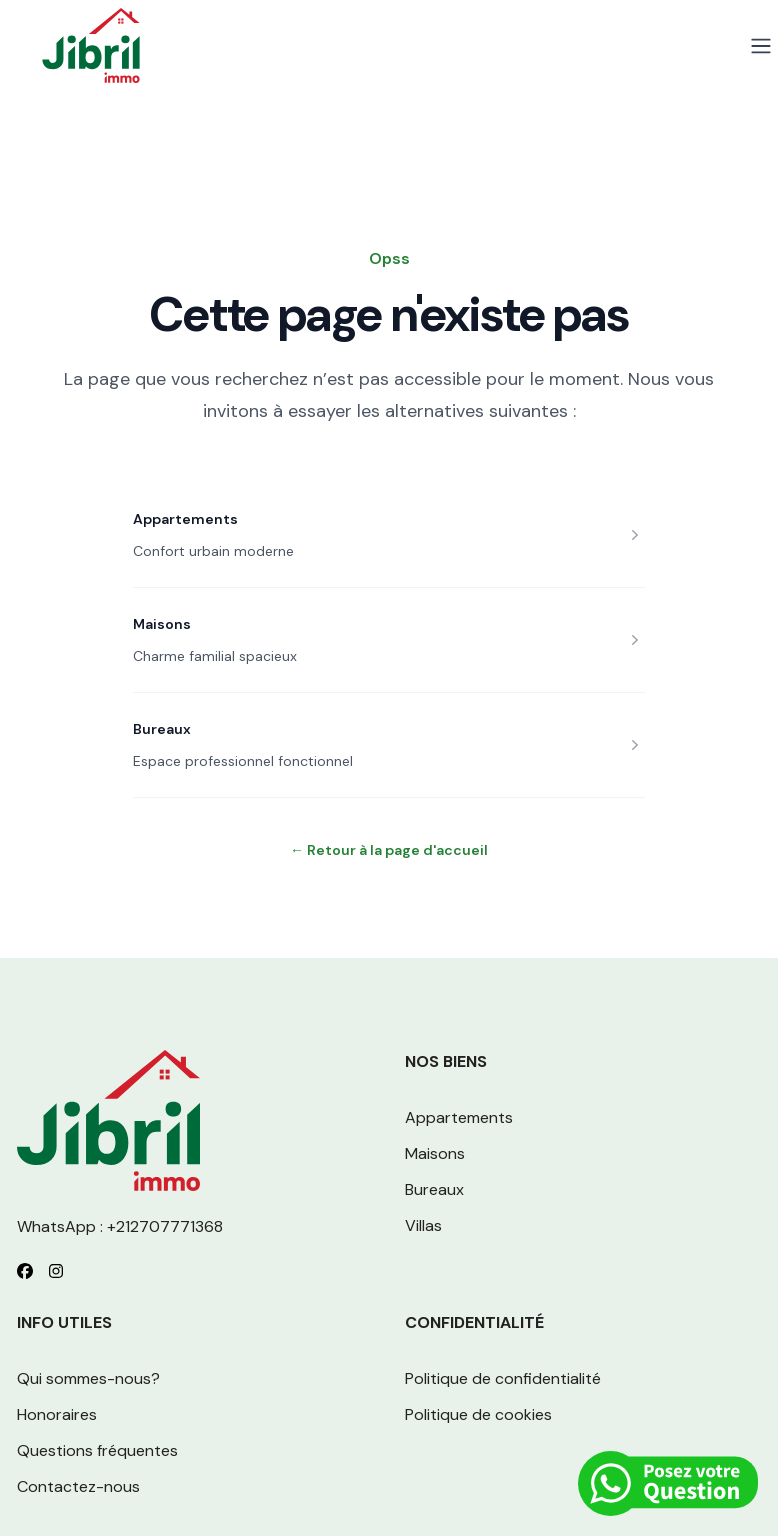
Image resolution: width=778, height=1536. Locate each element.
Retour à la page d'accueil (389, 850)
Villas (423, 1225)
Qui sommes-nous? (88, 1378)
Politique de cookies (478, 1414)
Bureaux (162, 729)
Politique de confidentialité (503, 1378)
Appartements (185, 519)
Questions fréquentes (97, 1450)
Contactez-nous (78, 1486)
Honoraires (57, 1414)
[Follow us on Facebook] (25, 1271)
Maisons (162, 624)
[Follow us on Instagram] (56, 1271)
